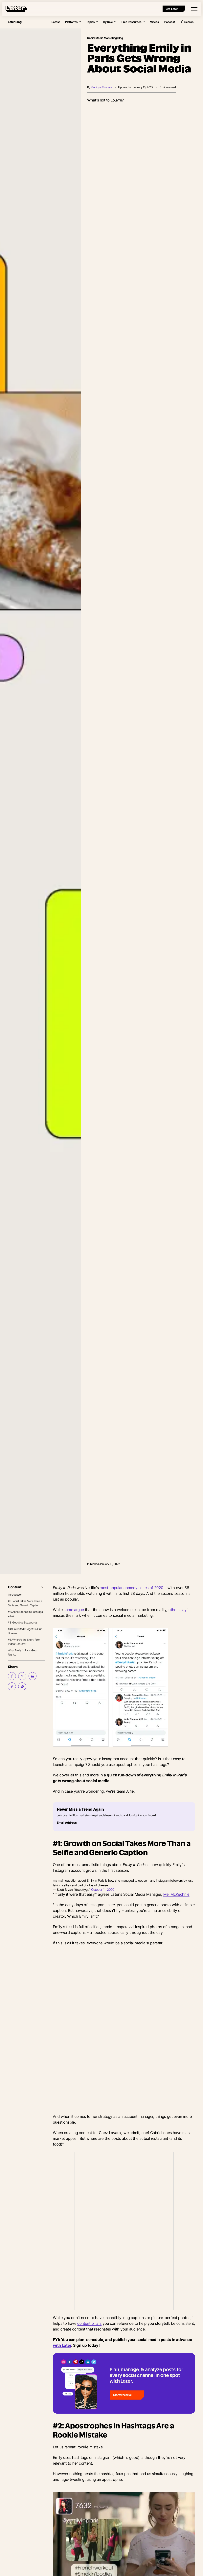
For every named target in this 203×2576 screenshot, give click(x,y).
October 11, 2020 (102, 1890)
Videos (154, 22)
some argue (74, 1609)
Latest (56, 22)
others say (178, 1609)
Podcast (169, 22)
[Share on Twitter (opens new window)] (22, 1676)
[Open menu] (194, 9)
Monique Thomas (101, 87)
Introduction (15, 1594)
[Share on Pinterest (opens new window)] (12, 1686)
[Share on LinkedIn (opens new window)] (32, 1676)
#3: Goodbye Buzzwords (22, 1622)
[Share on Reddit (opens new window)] (22, 1686)
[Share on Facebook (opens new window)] (12, 1676)
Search (186, 22)
